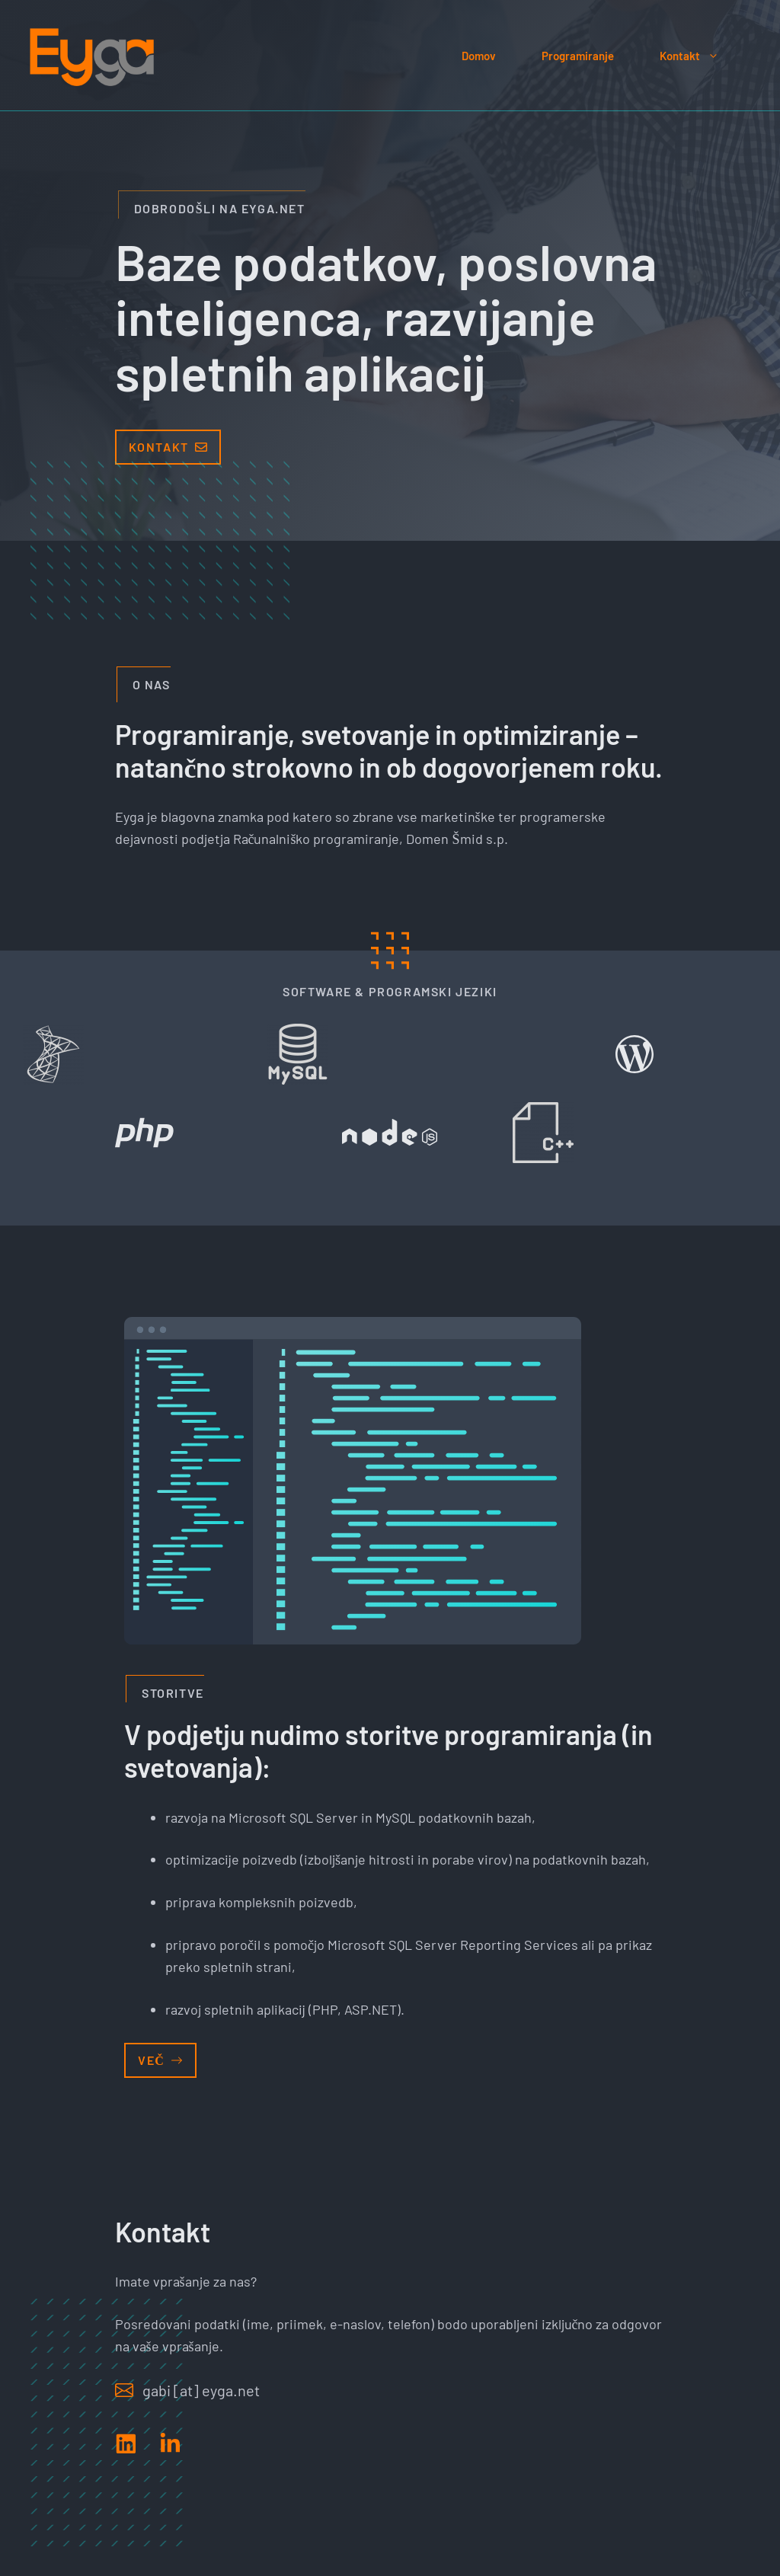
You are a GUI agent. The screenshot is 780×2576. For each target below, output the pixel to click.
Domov (479, 55)
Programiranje (578, 55)
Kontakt (701, 55)
